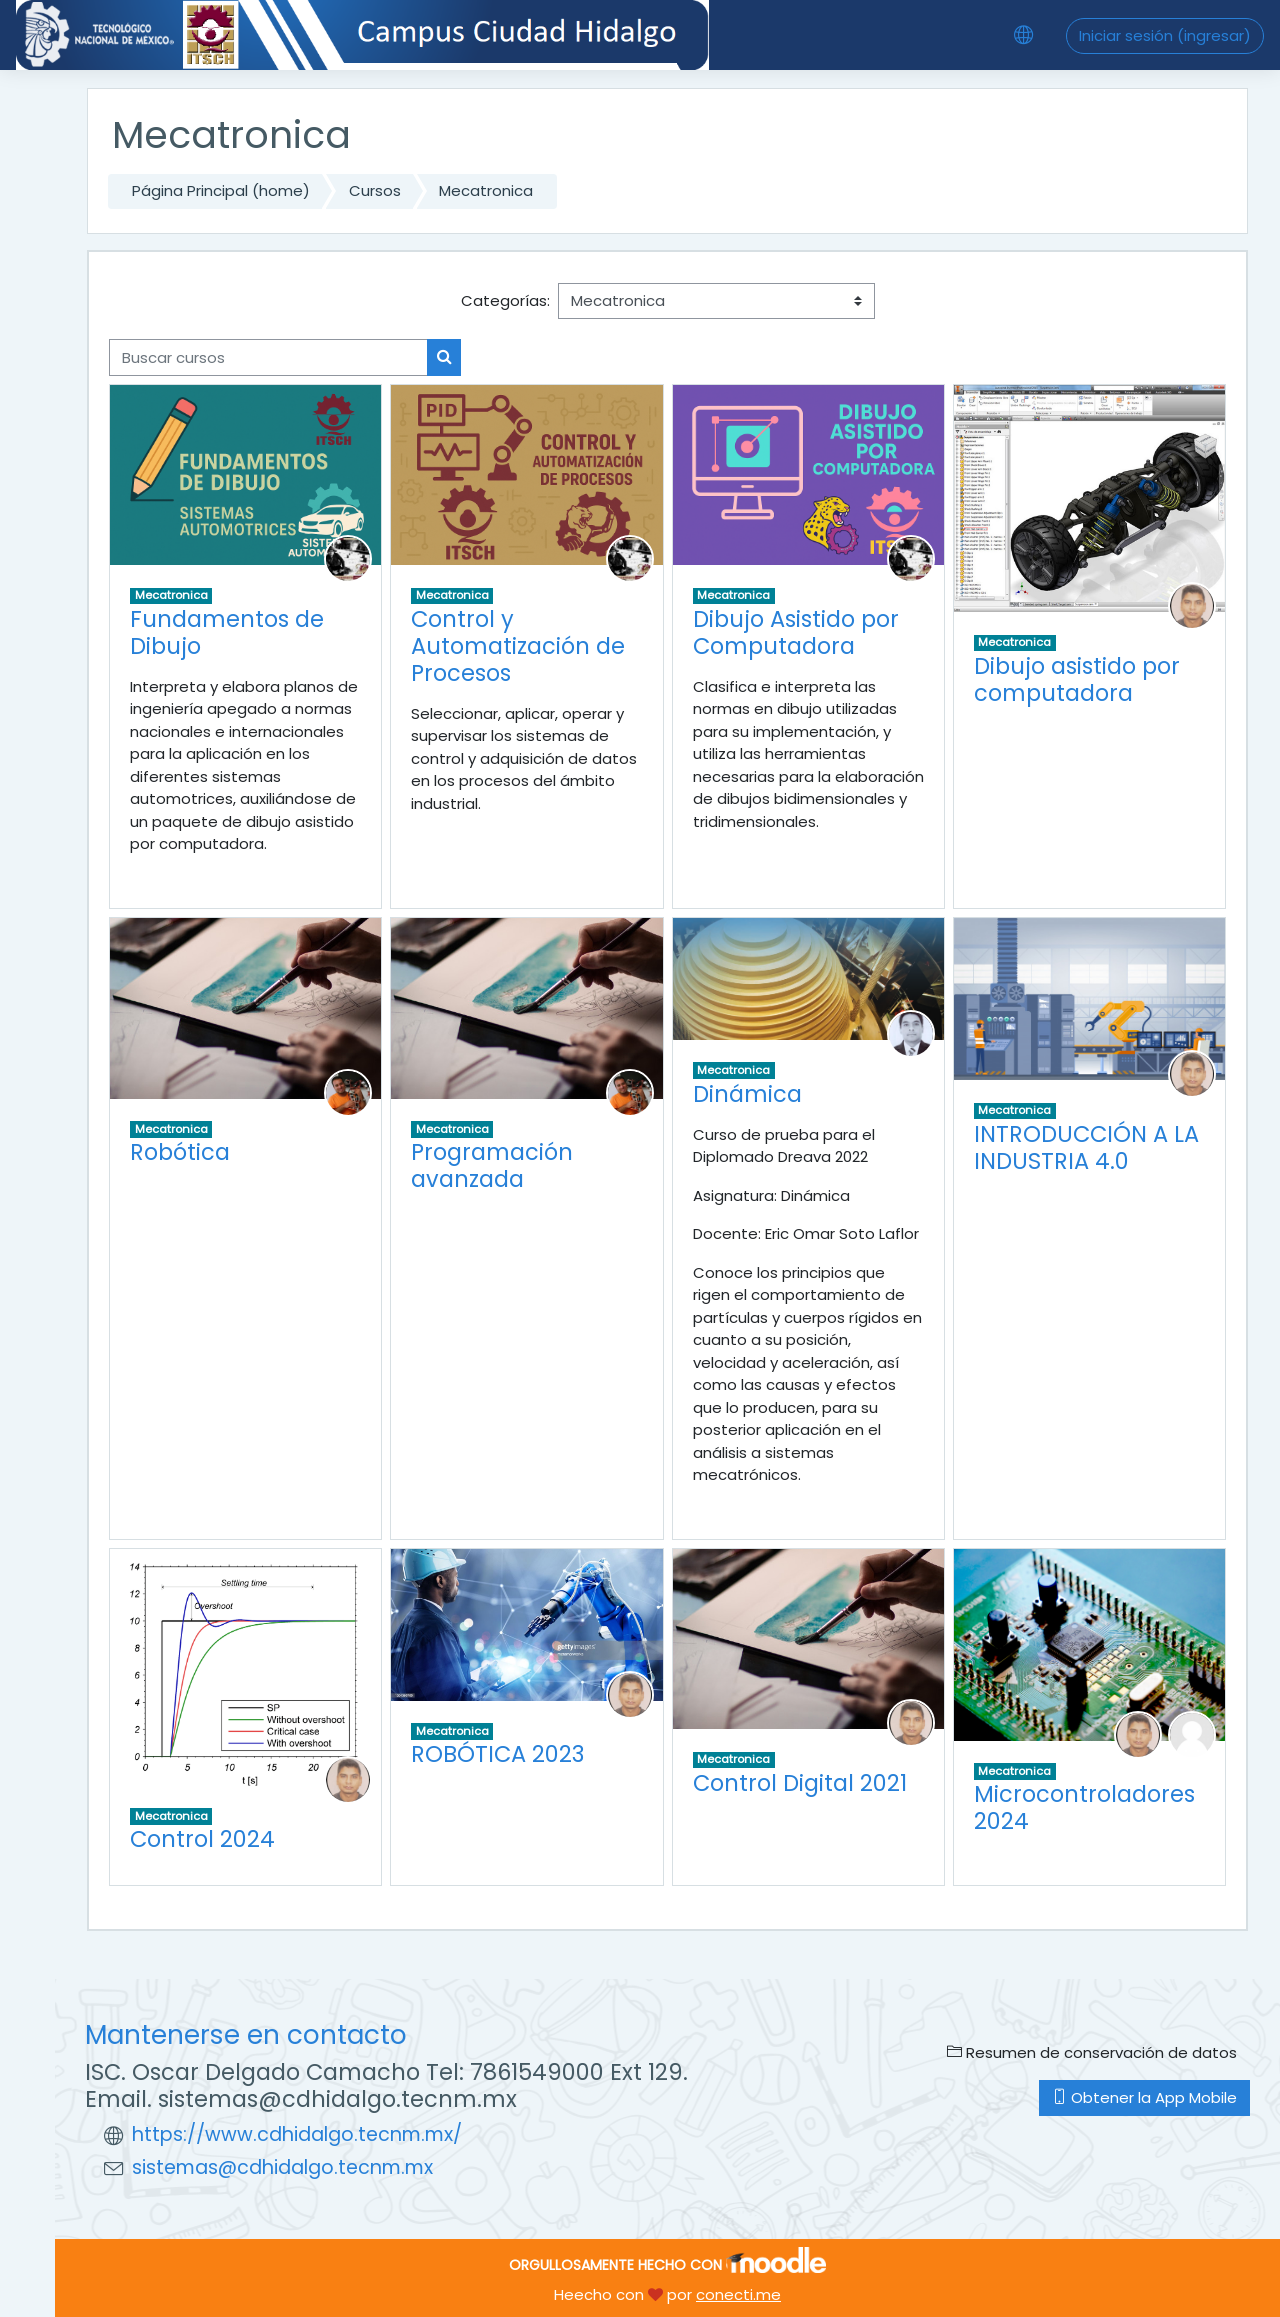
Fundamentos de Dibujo (227, 632)
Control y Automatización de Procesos (518, 646)
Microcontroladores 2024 (1084, 1807)
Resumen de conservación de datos (1092, 2052)
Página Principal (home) (221, 190)
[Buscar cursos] (268, 357)
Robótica (180, 1152)
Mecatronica (486, 190)
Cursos (375, 190)
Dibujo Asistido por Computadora (796, 632)
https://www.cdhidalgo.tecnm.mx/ (297, 2134)
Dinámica (747, 1094)
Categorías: (505, 300)
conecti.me (738, 2294)
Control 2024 (202, 1839)
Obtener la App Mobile (1144, 2097)
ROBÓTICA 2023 (497, 1754)
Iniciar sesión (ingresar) (1165, 35)
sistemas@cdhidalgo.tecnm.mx (282, 2167)
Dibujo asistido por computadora (1077, 679)
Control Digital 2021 (800, 1783)
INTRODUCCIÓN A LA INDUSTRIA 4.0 (1086, 1147)
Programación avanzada (492, 1165)
